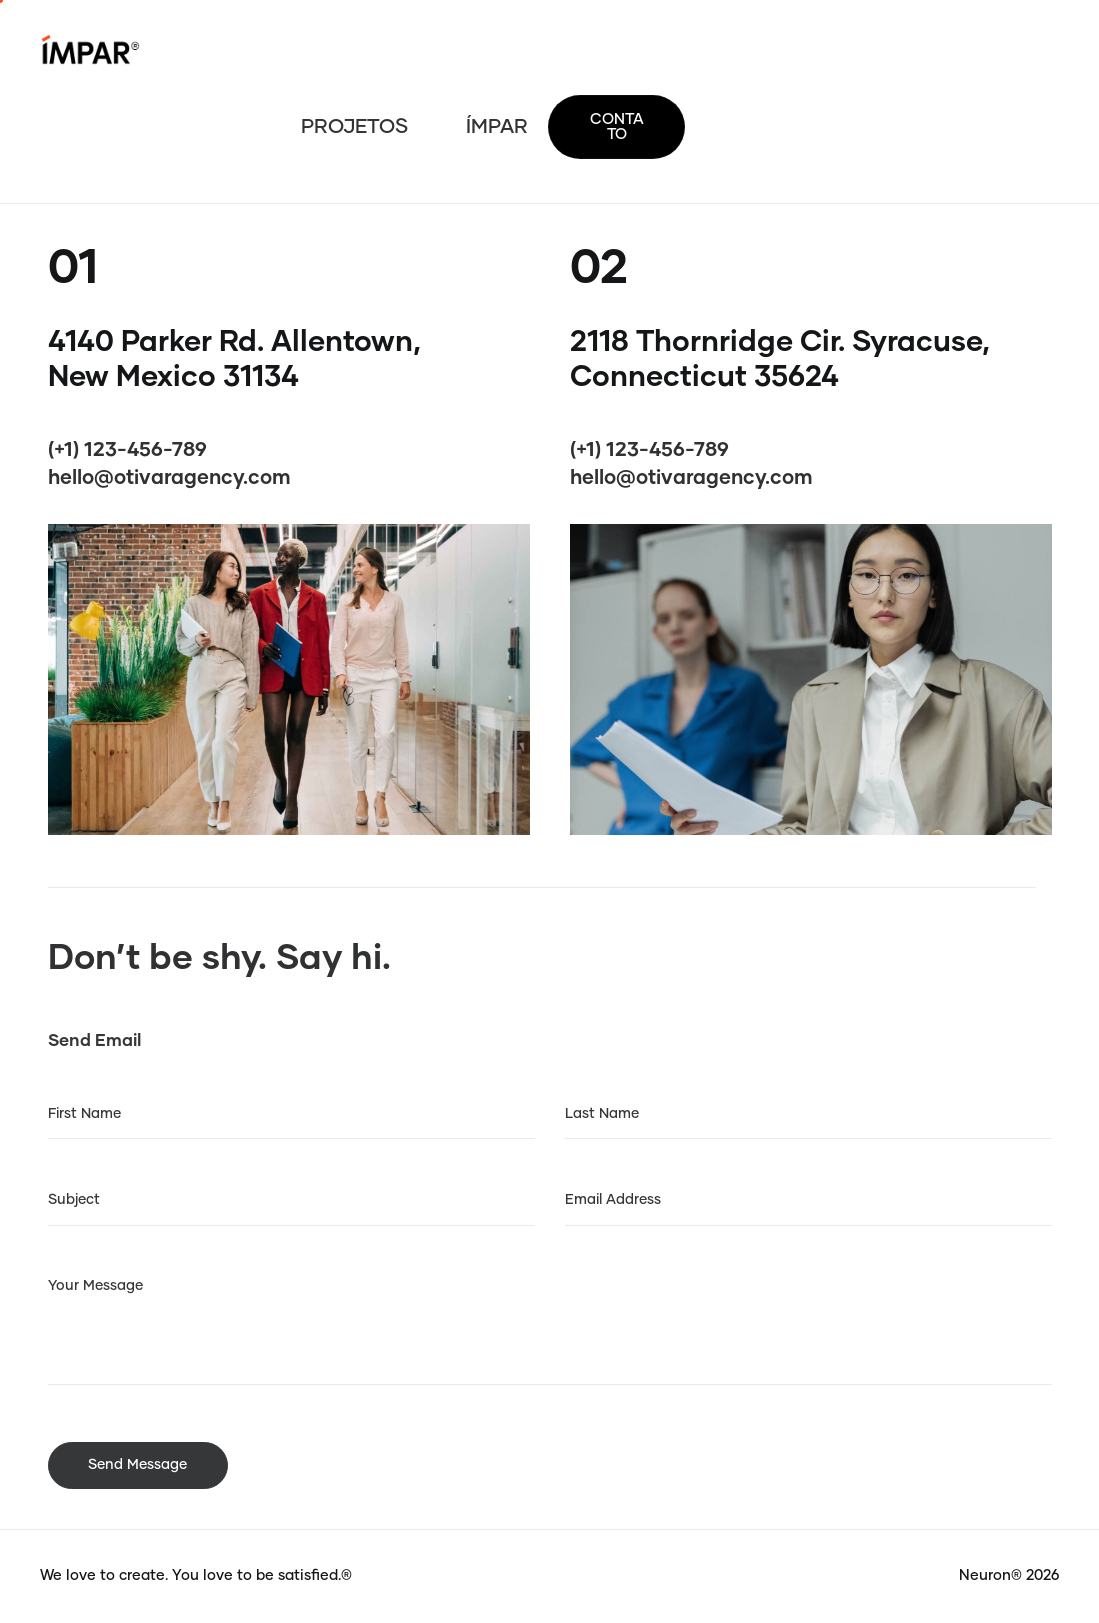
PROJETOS (354, 127)
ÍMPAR (497, 127)
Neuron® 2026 (1009, 1576)
